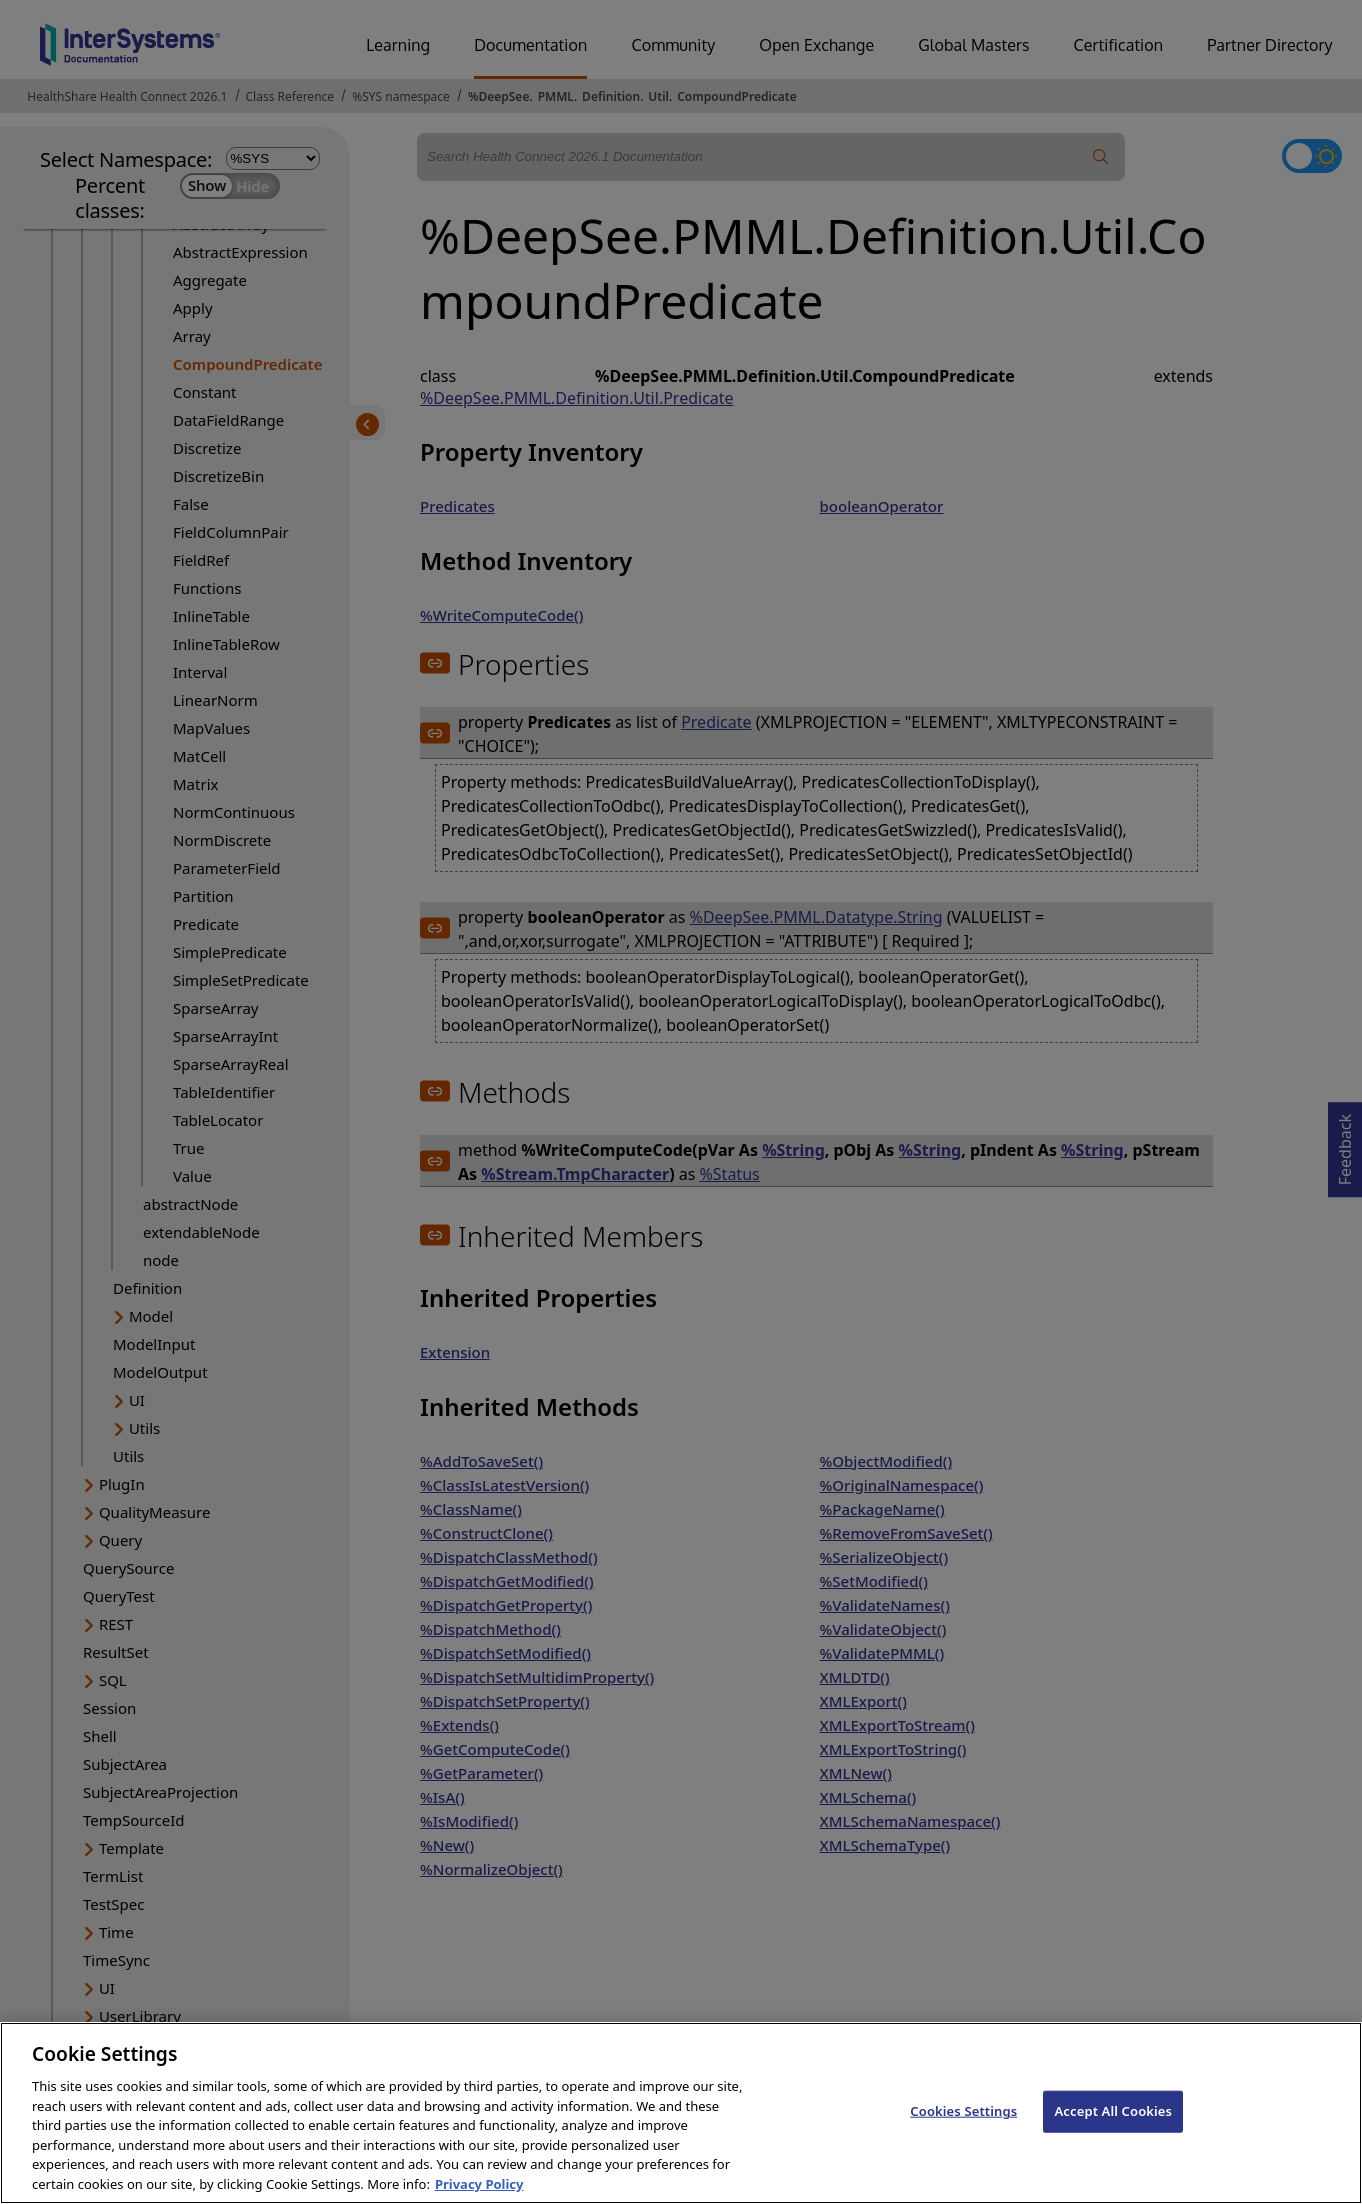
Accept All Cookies (1113, 2126)
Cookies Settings (963, 2126)
